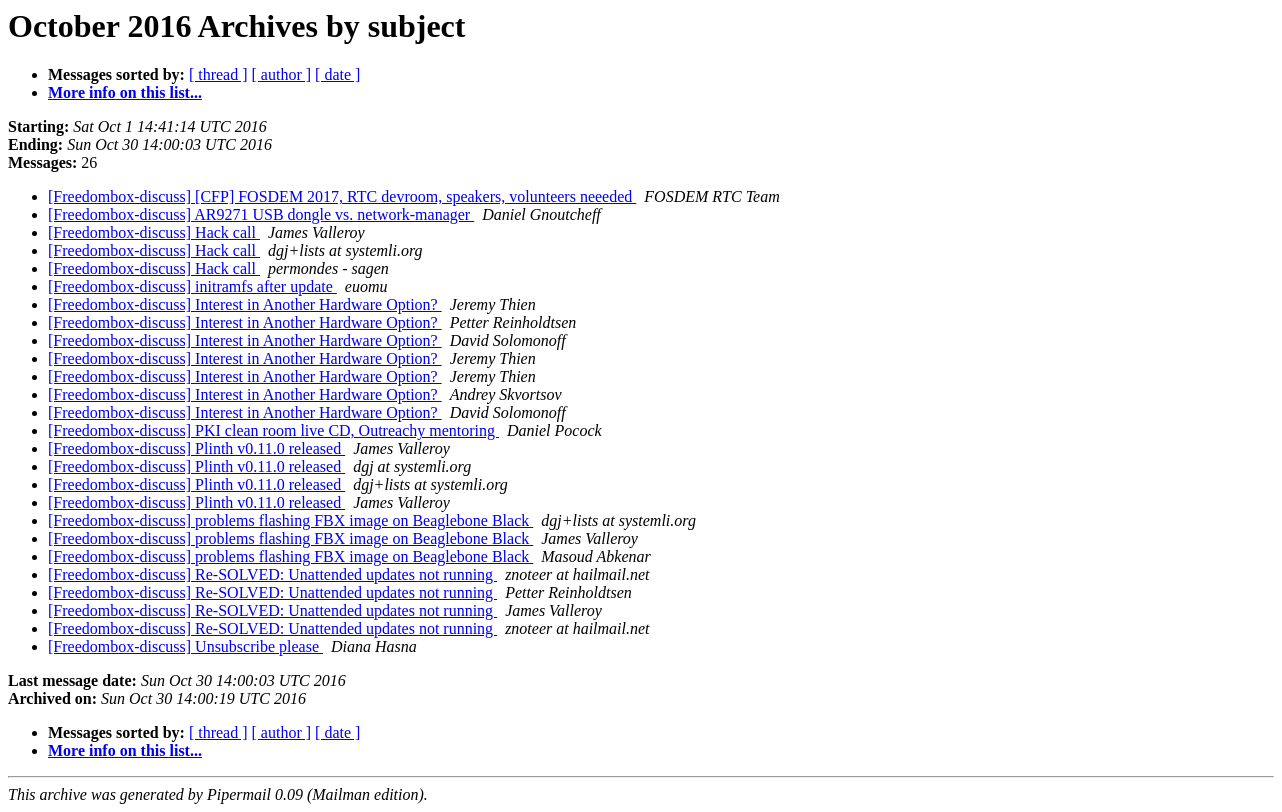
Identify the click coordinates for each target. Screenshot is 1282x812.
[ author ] (282, 74)
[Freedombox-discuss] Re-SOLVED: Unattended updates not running (272, 574)
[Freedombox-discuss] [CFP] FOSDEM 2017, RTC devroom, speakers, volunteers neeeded (342, 196)
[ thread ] (218, 74)
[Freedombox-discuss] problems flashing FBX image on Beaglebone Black (290, 520)
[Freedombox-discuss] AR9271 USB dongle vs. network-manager (261, 214)
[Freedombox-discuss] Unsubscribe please (185, 646)
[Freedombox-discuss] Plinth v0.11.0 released (196, 448)
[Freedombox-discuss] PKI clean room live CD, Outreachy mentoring (273, 430)
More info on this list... (125, 92)
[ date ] (337, 74)
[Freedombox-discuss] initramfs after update (192, 286)
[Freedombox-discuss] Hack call (154, 232)
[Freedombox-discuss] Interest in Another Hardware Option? (245, 304)
